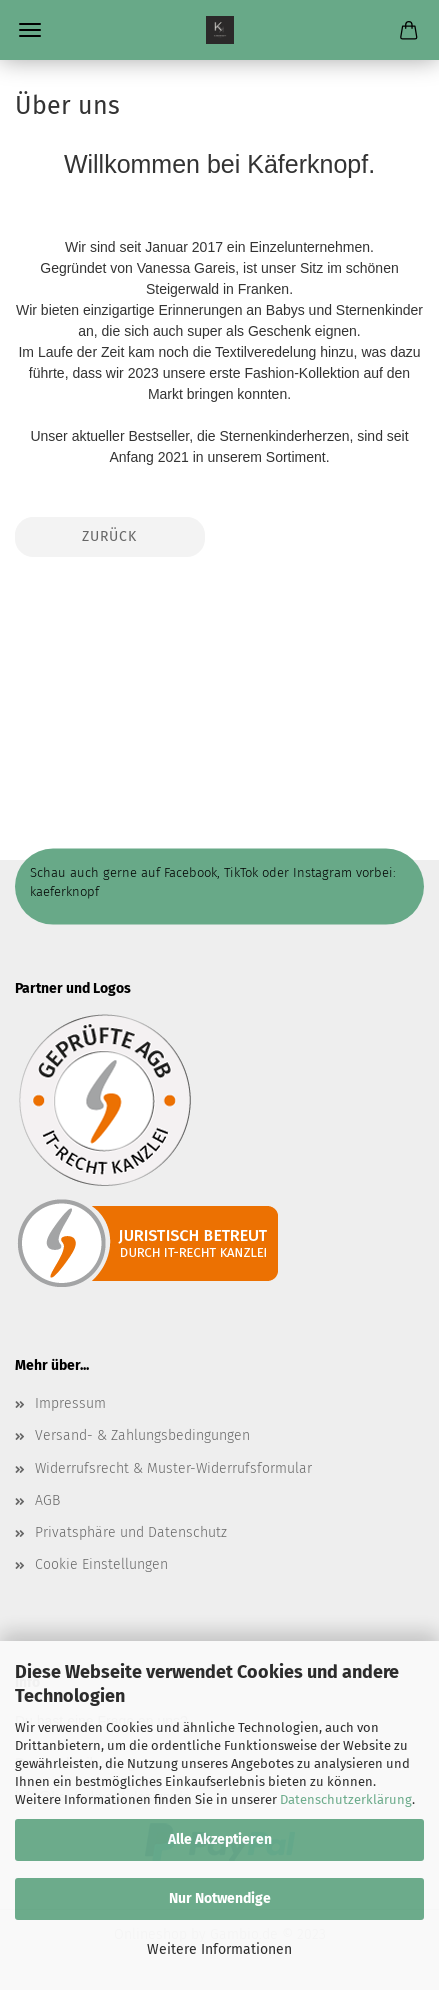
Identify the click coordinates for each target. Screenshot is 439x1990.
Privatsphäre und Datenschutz (131, 1532)
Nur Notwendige (220, 1898)
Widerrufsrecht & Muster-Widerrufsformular (173, 1468)
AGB (47, 1500)
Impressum (70, 1403)
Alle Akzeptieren (220, 1839)
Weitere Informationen (219, 1949)
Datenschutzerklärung (346, 1799)
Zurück (109, 536)
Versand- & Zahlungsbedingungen (142, 1435)
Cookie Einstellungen (101, 1564)
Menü (30, 30)
